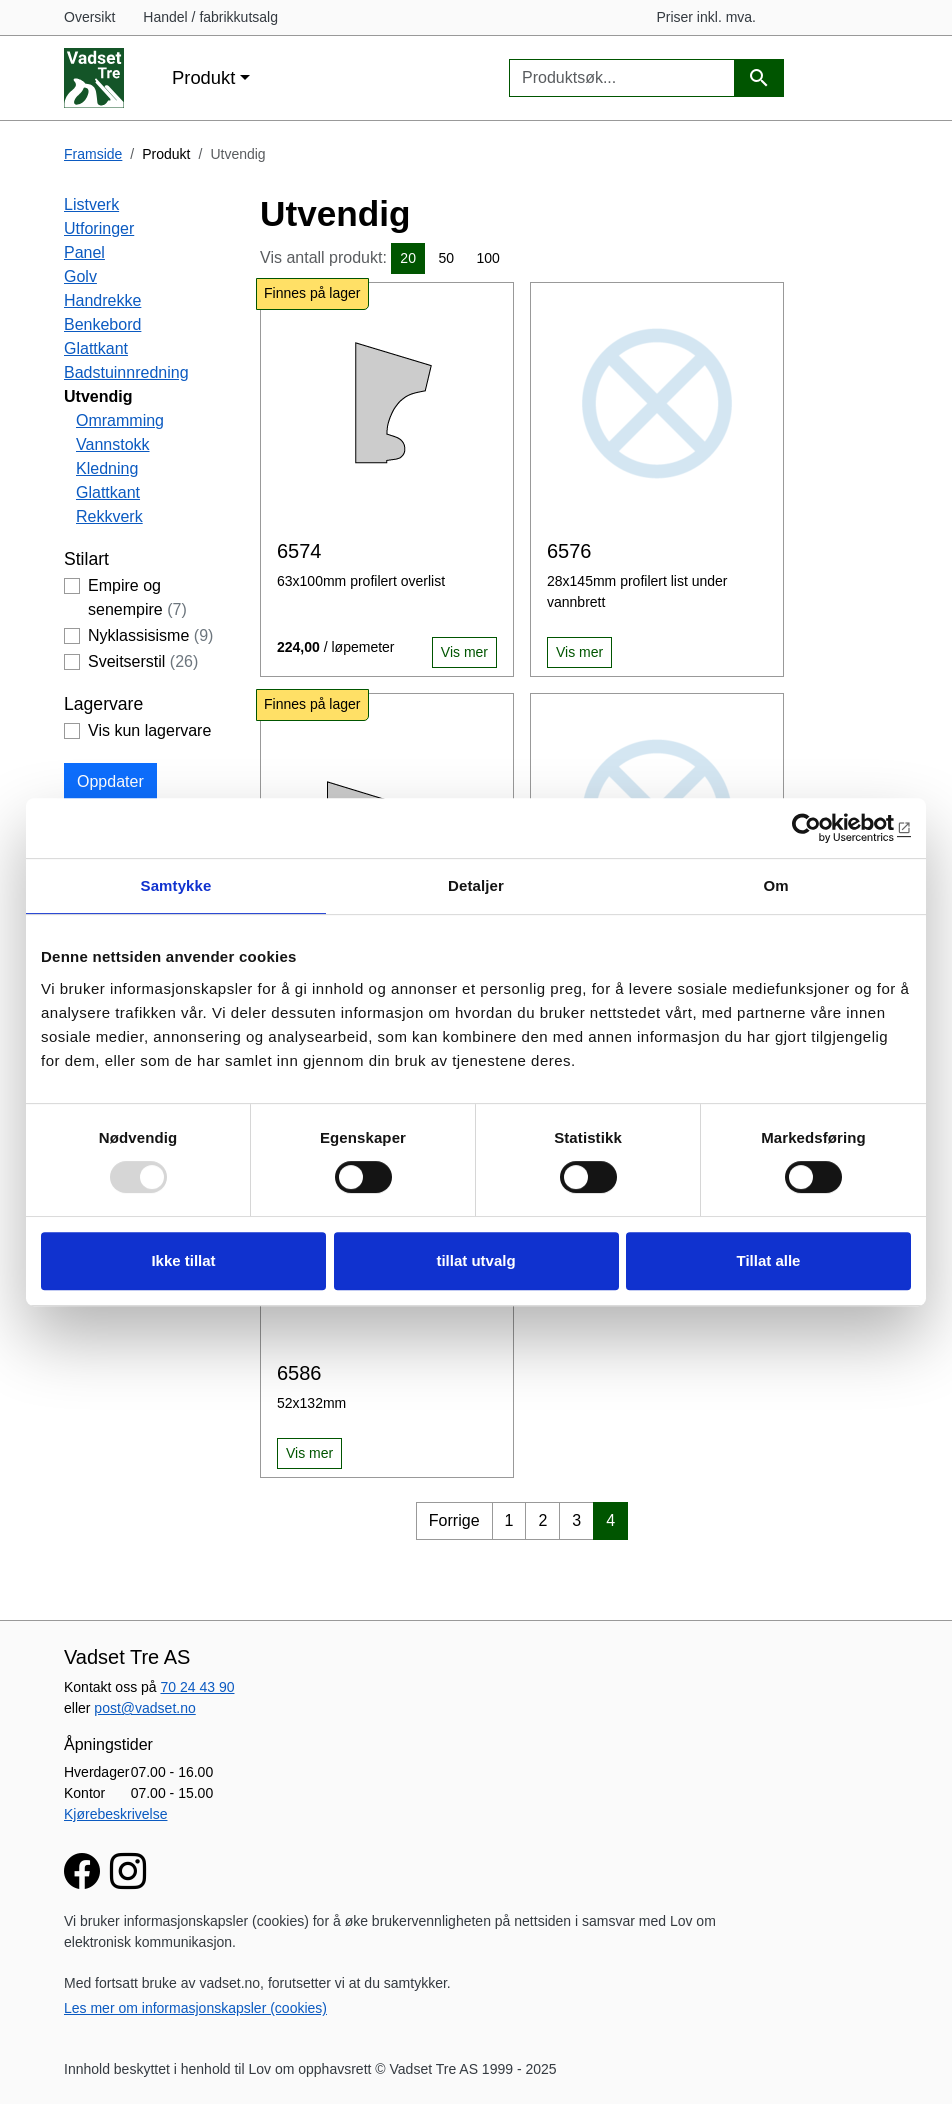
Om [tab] (775, 885)
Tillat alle (769, 1260)
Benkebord (102, 324)
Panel (84, 252)
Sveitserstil (143, 661)
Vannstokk (113, 444)
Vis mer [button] (464, 652)
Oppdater (110, 781)
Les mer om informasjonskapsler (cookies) (195, 2008)
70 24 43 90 (198, 1687)
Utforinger (99, 228)
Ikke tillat (183, 1260)
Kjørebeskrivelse (115, 1814)
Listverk (91, 204)
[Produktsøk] (759, 78)
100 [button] (487, 258)
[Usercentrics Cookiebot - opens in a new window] (823, 828)
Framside (93, 154)
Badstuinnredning (126, 372)
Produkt (203, 77)
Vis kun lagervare (149, 730)
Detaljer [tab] (476, 885)
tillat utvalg (475, 1260)
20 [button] (408, 258)
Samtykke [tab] (176, 885)
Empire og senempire (137, 597)
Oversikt (89, 17)
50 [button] (446, 258)
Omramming (120, 420)
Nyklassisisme (150, 635)
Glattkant (96, 348)
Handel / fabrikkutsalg (210, 17)
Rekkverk (109, 516)
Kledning (107, 468)
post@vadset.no (144, 1708)
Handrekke (102, 300)
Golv (80, 276)
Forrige (454, 1520)
